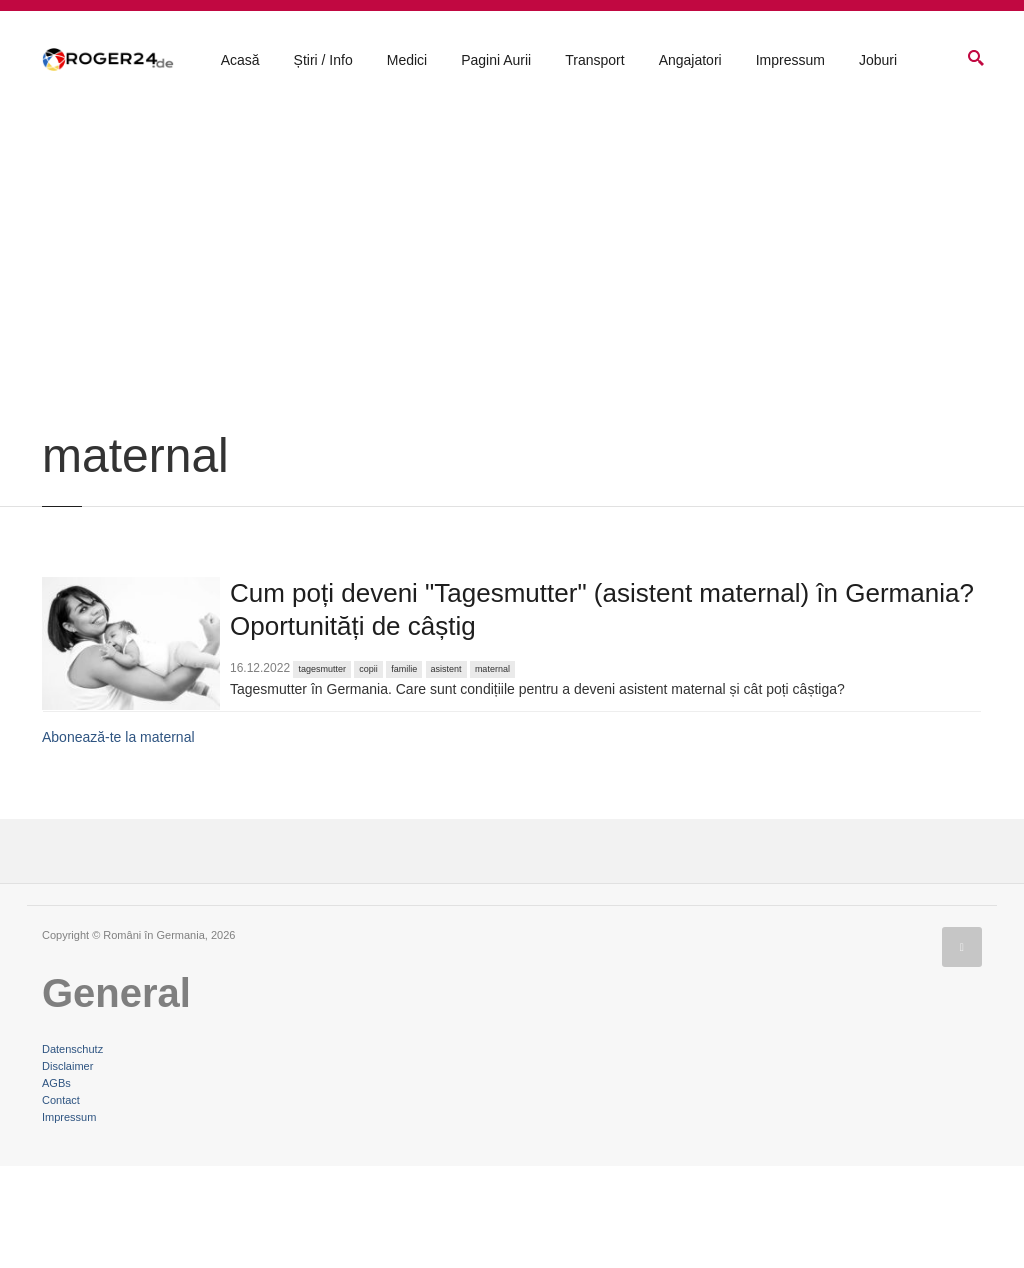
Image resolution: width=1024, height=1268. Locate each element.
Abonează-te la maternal (118, 840)
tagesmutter (322, 772)
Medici (407, 61)
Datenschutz (72, 1151)
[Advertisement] (512, 382)
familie (404, 772)
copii (368, 772)
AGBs (56, 1185)
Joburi (878, 61)
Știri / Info (323, 61)
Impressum (790, 61)
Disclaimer (67, 1168)
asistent (446, 772)
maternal (492, 772)
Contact (61, 1202)
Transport (594, 61)
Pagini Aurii (496, 61)
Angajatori (690, 61)
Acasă (240, 61)
